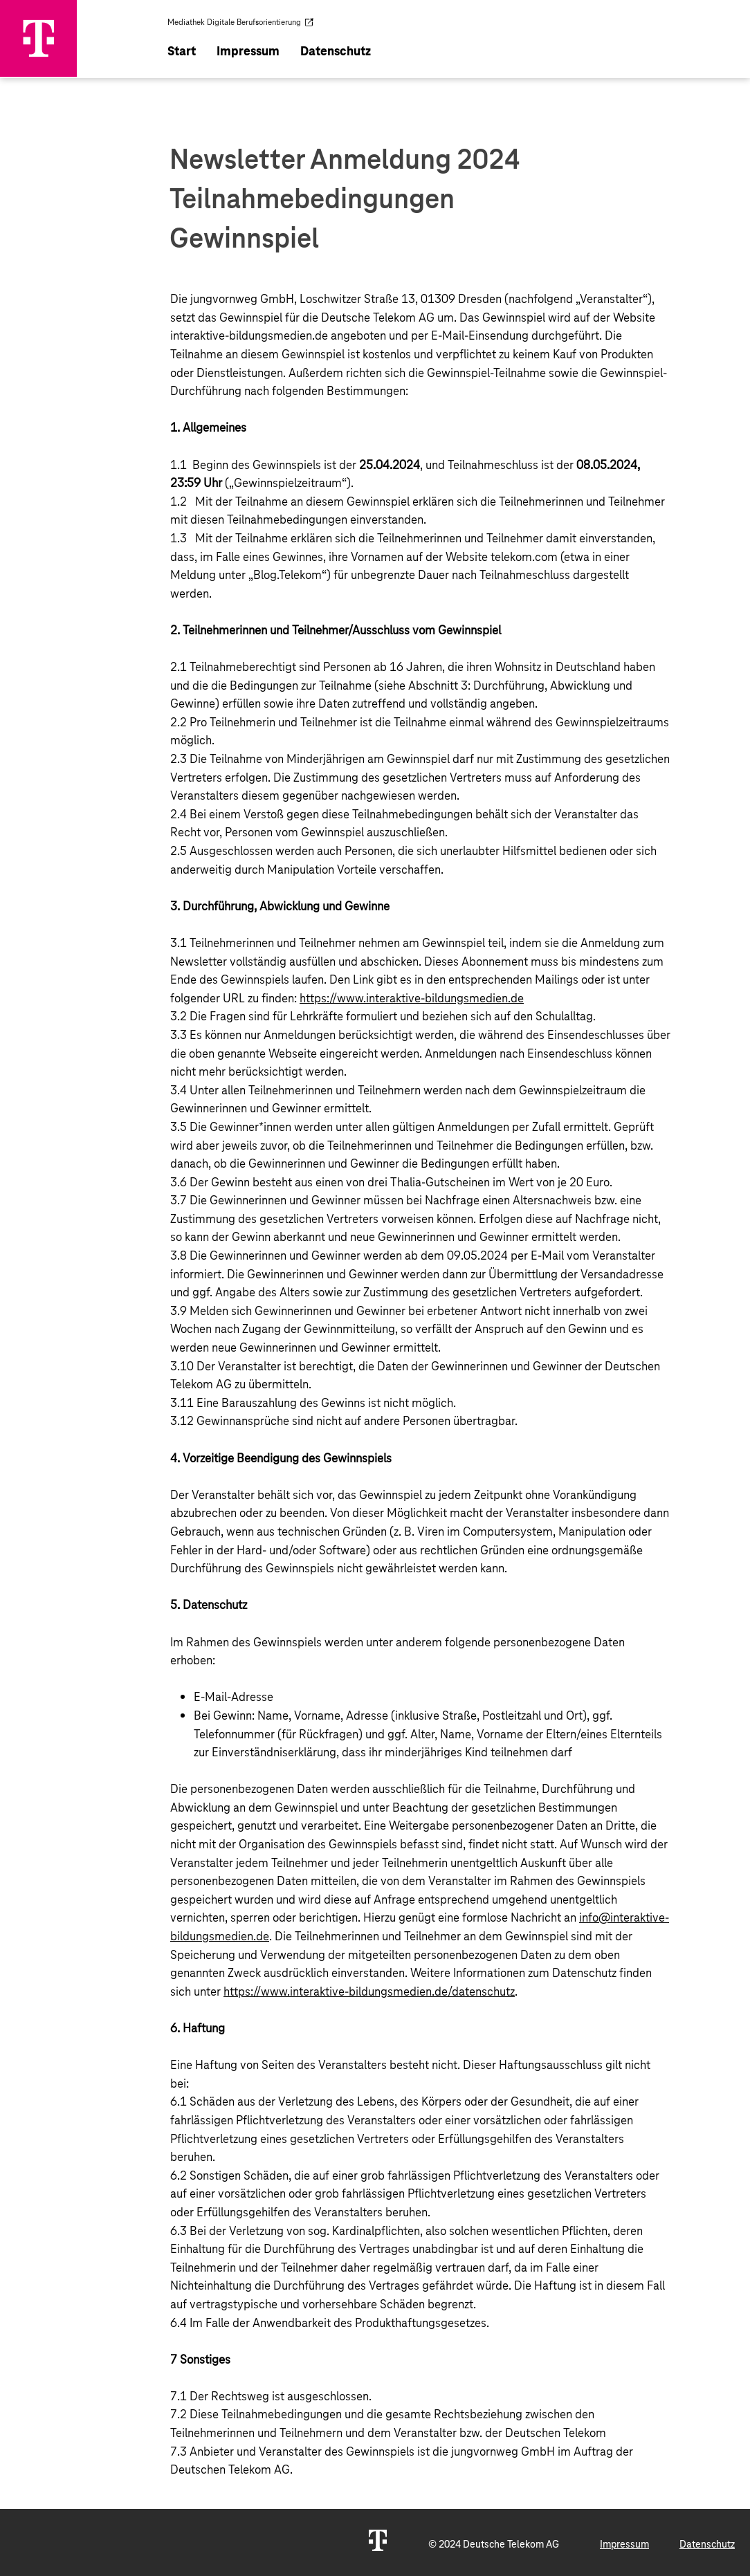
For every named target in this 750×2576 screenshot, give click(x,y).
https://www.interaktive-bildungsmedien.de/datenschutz (369, 1990)
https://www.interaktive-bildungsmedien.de (412, 997)
